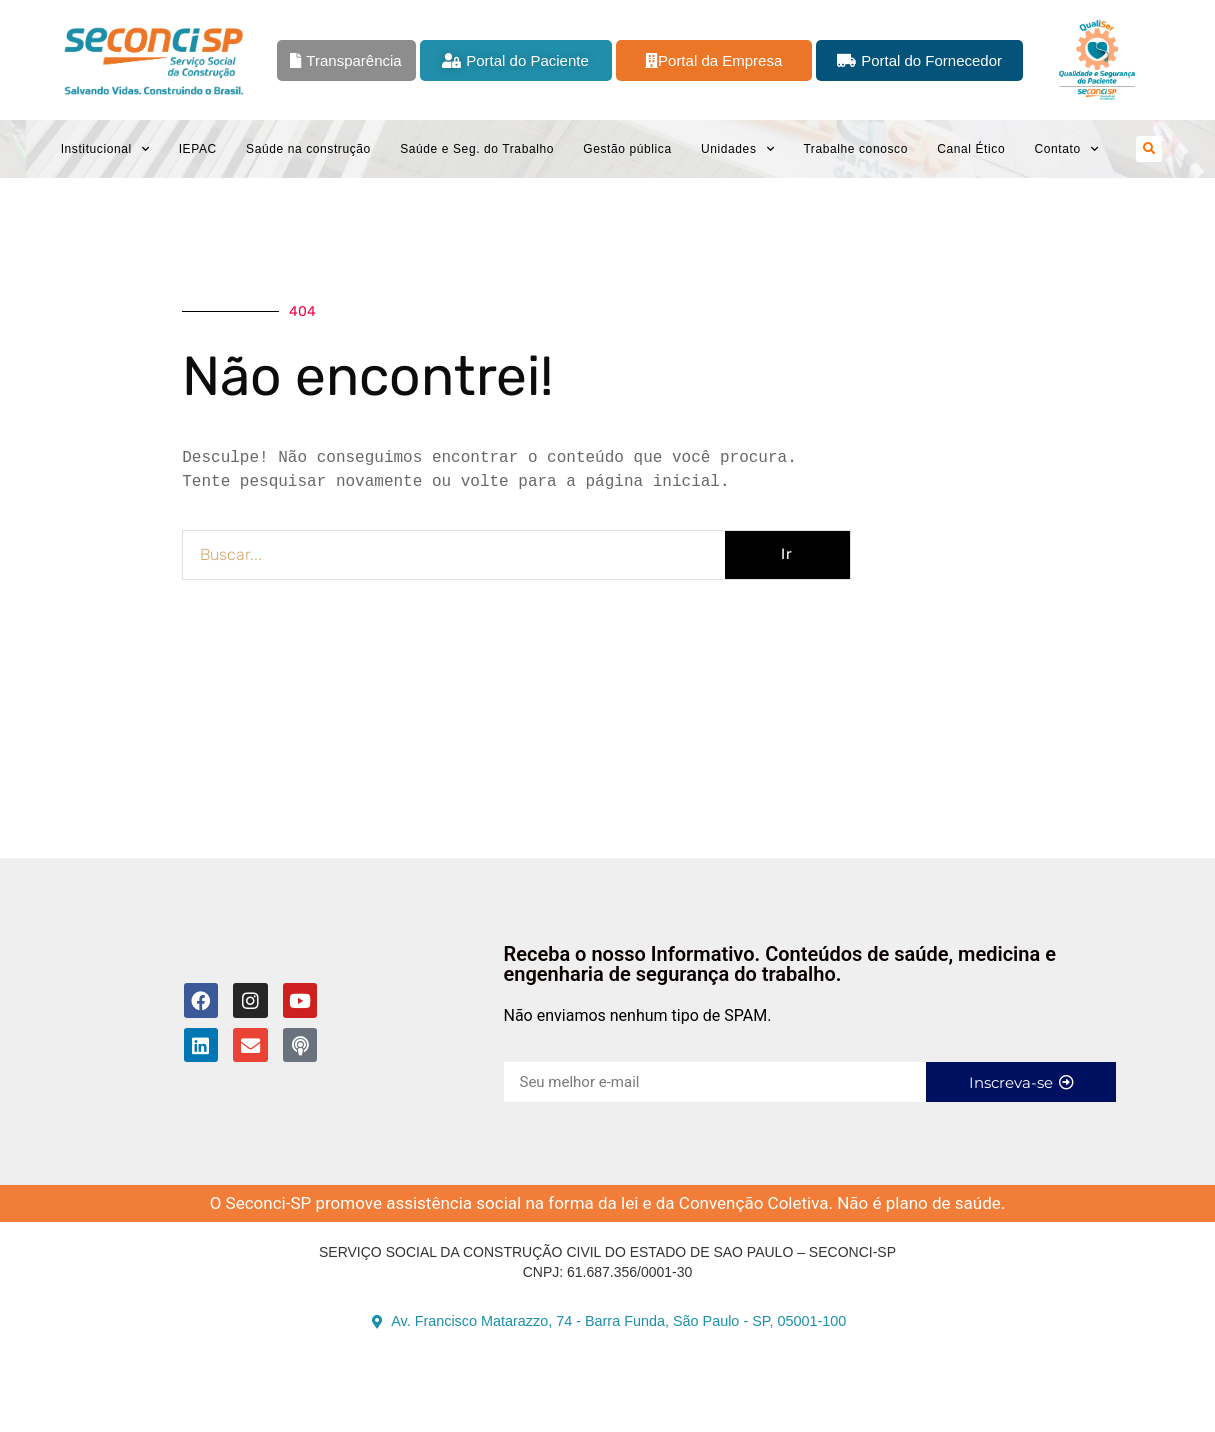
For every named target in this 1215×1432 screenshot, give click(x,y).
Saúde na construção (308, 149)
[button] (1149, 149)
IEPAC (198, 149)
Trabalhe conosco (855, 149)
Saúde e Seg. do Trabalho (477, 149)
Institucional (105, 149)
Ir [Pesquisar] (787, 554)
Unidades (737, 149)
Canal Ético (971, 149)
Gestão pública (627, 149)
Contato (1066, 149)
